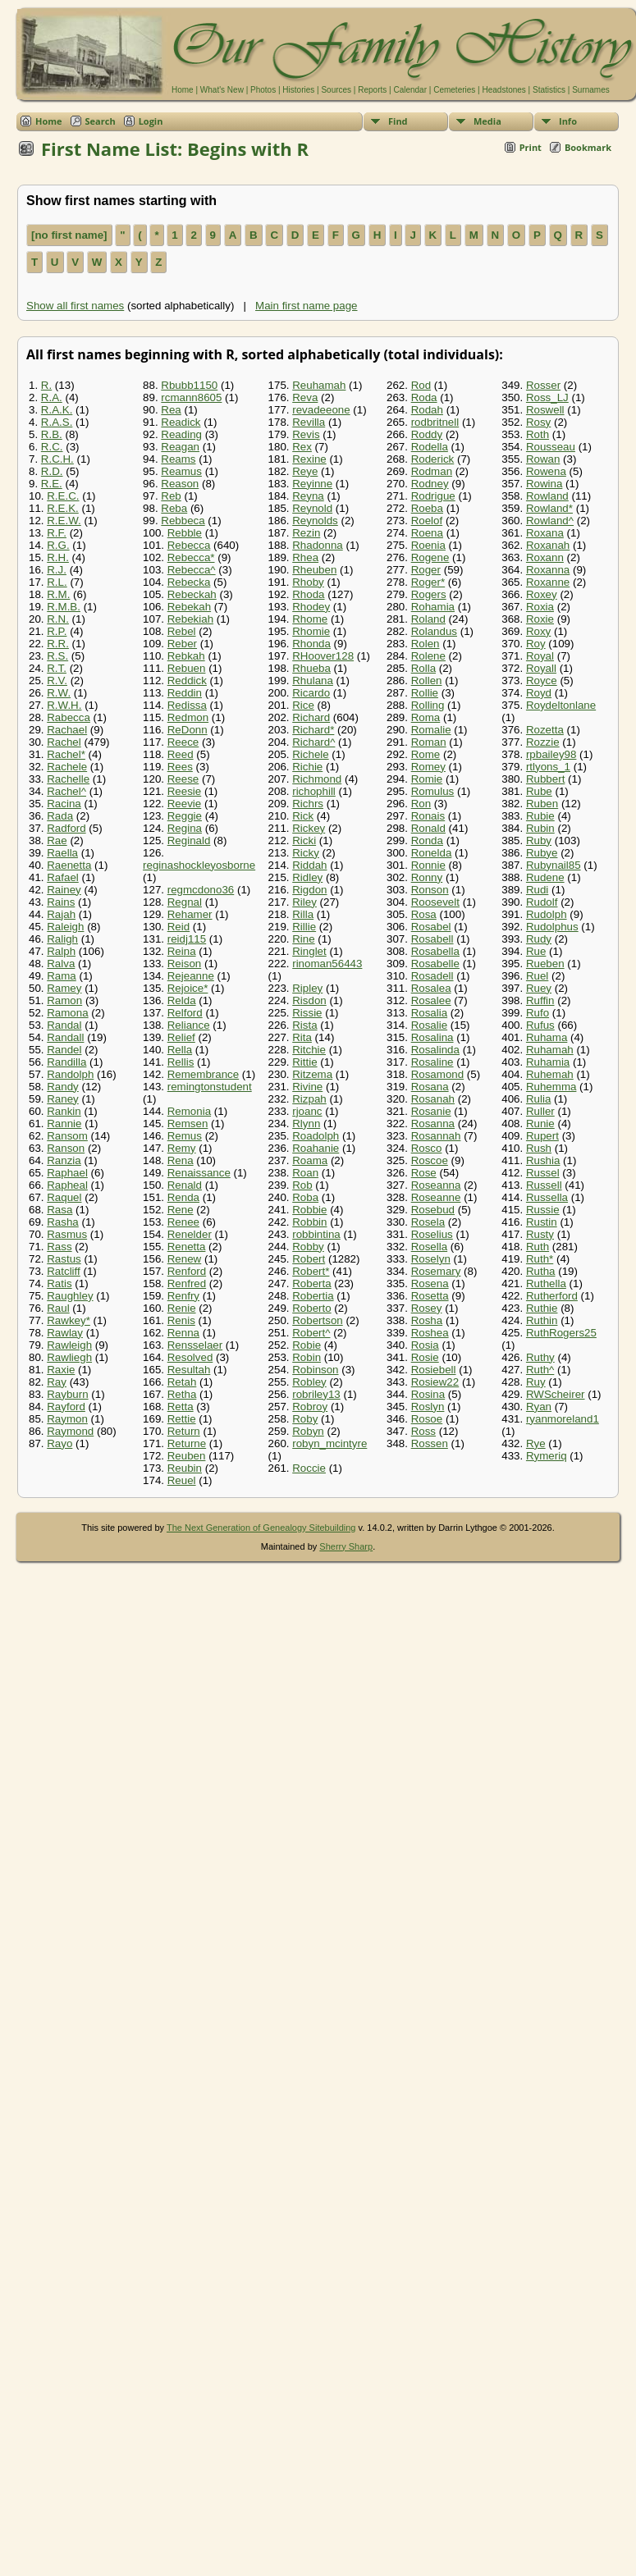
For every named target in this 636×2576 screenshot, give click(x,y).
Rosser (543, 385)
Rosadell (432, 976)
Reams (178, 459)
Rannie (64, 1123)
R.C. (52, 447)
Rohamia (433, 607)
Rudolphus (552, 926)
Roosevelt (435, 902)
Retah (182, 1382)
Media (487, 121)
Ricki (304, 840)
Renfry (183, 1296)
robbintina (316, 1234)
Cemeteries (454, 89)
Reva (305, 397)
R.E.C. (63, 496)
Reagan (180, 447)
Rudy (538, 939)
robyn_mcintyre (329, 1443)
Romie (427, 779)
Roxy (538, 631)
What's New (222, 89)
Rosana (430, 1086)
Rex (302, 447)
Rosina (428, 1394)
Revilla (308, 422)
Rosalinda (435, 1050)
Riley (304, 902)
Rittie (304, 1062)
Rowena (546, 471)
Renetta (186, 1246)
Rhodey (311, 607)
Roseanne (436, 1197)
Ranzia (64, 1160)
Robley (309, 1382)
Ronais (428, 816)
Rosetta (430, 1296)
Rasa (59, 1210)
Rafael (63, 877)
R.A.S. (57, 422)
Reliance (188, 1025)
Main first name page (306, 305)
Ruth (537, 1246)
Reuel (181, 1480)
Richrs (307, 803)
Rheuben (314, 570)
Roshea (430, 1333)
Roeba (427, 508)
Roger (426, 570)
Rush (538, 1148)
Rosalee (431, 1000)
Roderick (433, 459)
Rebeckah (192, 594)
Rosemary (436, 1271)
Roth (537, 434)
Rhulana (312, 680)
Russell (544, 1185)
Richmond (316, 779)
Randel (64, 1050)
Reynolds (315, 520)
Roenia (428, 545)
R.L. (56, 582)
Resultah (189, 1369)
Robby (308, 1246)
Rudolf (542, 902)
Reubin (184, 1468)
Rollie (424, 693)
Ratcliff (63, 1271)
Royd (538, 693)
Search (100, 121)
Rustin (541, 1222)
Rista (304, 1025)
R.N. (58, 619)
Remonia (189, 1111)
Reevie (184, 803)
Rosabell (432, 939)
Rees (180, 766)
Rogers (428, 594)
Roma (426, 717)
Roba (305, 1197)
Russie (543, 1210)
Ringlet (309, 951)
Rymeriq (546, 1456)
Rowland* (549, 508)
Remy (181, 1148)
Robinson (315, 1369)
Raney (63, 1099)
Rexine (309, 459)
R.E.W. (63, 520)
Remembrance (203, 1074)
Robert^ (311, 1333)
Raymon (67, 1419)
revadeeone (321, 410)
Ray (56, 1382)
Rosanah (433, 1099)
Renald (184, 1185)
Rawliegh (69, 1357)
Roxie (540, 619)
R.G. (58, 545)
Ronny (427, 877)
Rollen (426, 680)
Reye (305, 471)
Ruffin (540, 1000)
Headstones (503, 89)
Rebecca (189, 545)
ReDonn (187, 730)
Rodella (429, 447)
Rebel (181, 631)
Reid (178, 926)
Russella (547, 1197)
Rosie (425, 1357)
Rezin (306, 533)
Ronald (428, 828)
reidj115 (186, 939)
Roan (305, 1173)
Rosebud (433, 1210)
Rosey (426, 1308)
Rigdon (309, 890)
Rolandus (434, 631)
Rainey (64, 890)
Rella (179, 1050)
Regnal (184, 902)
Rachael (67, 730)
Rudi (537, 890)
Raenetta (69, 865)
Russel (543, 1173)
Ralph (61, 951)
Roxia (540, 607)
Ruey (538, 988)
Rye (536, 1443)
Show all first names (75, 305)
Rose (424, 1173)
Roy (536, 643)
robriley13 (316, 1394)
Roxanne (548, 582)
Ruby (538, 840)
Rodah (427, 410)
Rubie (540, 816)
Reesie (184, 791)
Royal (540, 656)
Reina (181, 951)
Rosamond (437, 1074)
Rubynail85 (553, 865)
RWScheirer (555, 1394)
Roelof (427, 520)
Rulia (538, 1099)
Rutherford (552, 1296)
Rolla (423, 668)
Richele (310, 754)
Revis (305, 434)
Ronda (427, 840)
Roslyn (428, 1406)
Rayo (59, 1443)
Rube (539, 791)
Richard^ (313, 742)
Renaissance (199, 1173)
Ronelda (431, 853)
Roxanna (548, 570)
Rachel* (66, 754)
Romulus (433, 791)
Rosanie (431, 1111)
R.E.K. (63, 508)
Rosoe (427, 1419)
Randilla (66, 1062)
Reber (182, 643)
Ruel (537, 976)
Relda (181, 1000)
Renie (181, 1308)
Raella (62, 853)
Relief (181, 1037)
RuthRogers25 (561, 1333)
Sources (336, 89)
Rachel (64, 742)
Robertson (317, 1320)
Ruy (536, 1382)
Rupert (542, 1136)
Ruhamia (548, 1062)
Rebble (184, 533)
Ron (421, 803)
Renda (183, 1197)
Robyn (308, 1431)
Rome (426, 754)
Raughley (70, 1296)
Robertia (312, 1296)
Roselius (432, 1234)
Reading (181, 434)
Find (398, 121)
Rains (61, 902)
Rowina (544, 483)
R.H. (58, 557)
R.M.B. (63, 607)
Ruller (540, 1111)
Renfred (186, 1283)
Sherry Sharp (346, 1546)
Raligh (62, 939)
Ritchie (309, 1050)
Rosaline (432, 1062)
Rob (302, 1185)
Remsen (187, 1123)
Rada (60, 816)
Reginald (189, 840)
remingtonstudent (209, 1086)
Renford (186, 1271)
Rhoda (308, 594)
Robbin (309, 1222)
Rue (536, 951)
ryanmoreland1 (562, 1419)
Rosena (430, 1283)
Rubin (540, 828)
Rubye (542, 853)
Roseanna (436, 1185)
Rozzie (543, 742)
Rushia (543, 1160)
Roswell (545, 410)
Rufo (537, 1013)
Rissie (307, 1013)
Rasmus (67, 1234)
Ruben (542, 803)
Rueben (545, 963)
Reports (372, 89)
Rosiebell (433, 1369)
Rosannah (436, 1136)
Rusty (540, 1234)
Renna (183, 1333)
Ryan (538, 1406)
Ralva (61, 963)
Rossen (429, 1443)
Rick (302, 816)
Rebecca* (191, 557)
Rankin (64, 1111)
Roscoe (429, 1160)
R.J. (56, 570)
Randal (64, 1025)
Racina (64, 803)
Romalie (431, 730)
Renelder (189, 1234)
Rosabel (431, 926)
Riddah (309, 865)
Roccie (309, 1468)
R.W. (59, 693)
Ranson (66, 1148)
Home (183, 89)
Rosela (428, 1222)
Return (183, 1431)
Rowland (547, 496)
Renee (183, 1222)
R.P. (56, 631)
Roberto (311, 1308)
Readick (180, 422)
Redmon (187, 717)
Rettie (181, 1419)
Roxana (545, 533)
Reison (184, 963)
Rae (56, 840)
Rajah (61, 914)
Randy (63, 1086)
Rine (303, 939)
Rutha (541, 1271)
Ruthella (546, 1283)
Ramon (64, 1000)
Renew (184, 1259)
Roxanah (548, 545)
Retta (180, 1406)
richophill (314, 791)
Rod (421, 385)
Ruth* (539, 1259)
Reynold (312, 508)
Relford (185, 1013)
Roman (428, 742)
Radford (66, 828)
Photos (263, 89)
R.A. (51, 397)
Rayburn (67, 1394)
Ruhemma (551, 1086)
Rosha (427, 1320)
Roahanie (315, 1148)
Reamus (181, 471)
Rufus (540, 1025)
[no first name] (69, 235)
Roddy (427, 434)
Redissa (187, 705)
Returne (186, 1443)
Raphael (67, 1173)
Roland (428, 619)
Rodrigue (433, 496)
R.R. (58, 643)
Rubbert (545, 779)
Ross (423, 1431)
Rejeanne (190, 976)
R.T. (56, 668)
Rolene (428, 656)
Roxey (541, 594)
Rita (302, 1037)
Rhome (309, 619)
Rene (180, 1210)
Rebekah (189, 607)
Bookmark (588, 147)
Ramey (64, 988)
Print (530, 147)
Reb (171, 496)
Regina (184, 828)
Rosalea (431, 988)
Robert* (310, 1271)
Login (151, 121)
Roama (309, 1160)
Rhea (305, 557)
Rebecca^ (191, 570)
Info (568, 121)
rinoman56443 (327, 963)
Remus (184, 1136)
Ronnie (428, 865)
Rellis (180, 1062)
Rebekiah (190, 619)
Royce (541, 680)
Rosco (426, 1148)
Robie (306, 1345)
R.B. (51, 434)
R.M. (58, 594)
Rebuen (186, 668)
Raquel (64, 1197)
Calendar (410, 89)
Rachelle (68, 779)
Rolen (425, 643)
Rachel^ (66, 791)
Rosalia (429, 1013)
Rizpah (309, 1099)
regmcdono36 (201, 890)
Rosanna (433, 1123)
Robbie (309, 1210)
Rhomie (311, 631)
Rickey (308, 828)
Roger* (428, 582)
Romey (428, 766)
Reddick (187, 680)
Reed (180, 754)
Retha (182, 1394)
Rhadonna (317, 545)
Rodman (431, 471)
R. (46, 385)
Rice (303, 705)
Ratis (59, 1283)
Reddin (184, 693)
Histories (298, 89)
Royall (541, 668)
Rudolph (546, 914)
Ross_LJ (547, 397)
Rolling (428, 705)
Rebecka (189, 582)
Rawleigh (69, 1345)
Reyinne (312, 483)
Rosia (425, 1345)
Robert (308, 1259)
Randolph (70, 1074)
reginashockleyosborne (199, 865)
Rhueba (311, 668)
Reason (180, 483)
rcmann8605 (191, 397)
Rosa (424, 914)
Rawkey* (68, 1320)
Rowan (543, 459)
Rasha (63, 1222)
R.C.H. (57, 459)
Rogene (430, 557)
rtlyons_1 (548, 766)
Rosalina (432, 1037)
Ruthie (542, 1308)
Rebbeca (182, 520)
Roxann (545, 557)
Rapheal (67, 1185)
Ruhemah (550, 1074)
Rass (59, 1246)
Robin (306, 1357)
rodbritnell (435, 422)
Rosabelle (435, 963)
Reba (174, 508)
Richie (307, 766)
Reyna (308, 496)
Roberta (311, 1283)
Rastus (63, 1259)
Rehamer (190, 914)
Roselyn (431, 1259)
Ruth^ (540, 1369)
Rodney (430, 483)
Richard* (313, 730)
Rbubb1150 (189, 385)
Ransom (67, 1136)
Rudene (545, 877)
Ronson (430, 890)
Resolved (190, 1357)
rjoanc (307, 1111)
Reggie (184, 816)
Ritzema (312, 1074)
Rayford (66, 1406)
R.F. (56, 533)
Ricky (305, 853)
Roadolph (315, 1136)
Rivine (307, 1086)
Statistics (549, 89)
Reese (183, 779)
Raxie (61, 1369)
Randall (65, 1037)
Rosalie (429, 1025)
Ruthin (542, 1320)
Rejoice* (187, 988)
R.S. (57, 656)
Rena (180, 1160)
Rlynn (306, 1123)
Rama (61, 976)
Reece (183, 742)
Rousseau (550, 447)
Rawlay (65, 1333)
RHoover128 (323, 656)
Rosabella (435, 951)
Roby (305, 1419)
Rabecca (68, 717)
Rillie (304, 926)
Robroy (309, 1406)
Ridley (307, 877)
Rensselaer (194, 1345)
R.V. (57, 680)
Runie (540, 1123)
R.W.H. (64, 705)
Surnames (591, 89)
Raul (58, 1308)
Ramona (67, 1013)
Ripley (307, 988)
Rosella (429, 1246)
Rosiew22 (435, 1382)
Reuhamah (318, 385)
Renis (181, 1320)
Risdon (309, 1000)
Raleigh (65, 926)
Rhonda (311, 643)
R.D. (52, 471)
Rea (171, 410)
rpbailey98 (551, 754)
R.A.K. (57, 410)
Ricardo (311, 693)
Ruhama (546, 1037)
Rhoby (308, 582)
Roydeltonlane (561, 705)
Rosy (538, 422)
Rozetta (545, 730)
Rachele (67, 766)
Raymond (70, 1431)
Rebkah (186, 656)
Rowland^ (550, 520)
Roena (427, 533)
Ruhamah (550, 1050)
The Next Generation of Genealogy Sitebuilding (261, 1527)
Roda (424, 397)
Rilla (302, 914)
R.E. (51, 483)
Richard (311, 717)
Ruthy (540, 1357)
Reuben (186, 1456)
